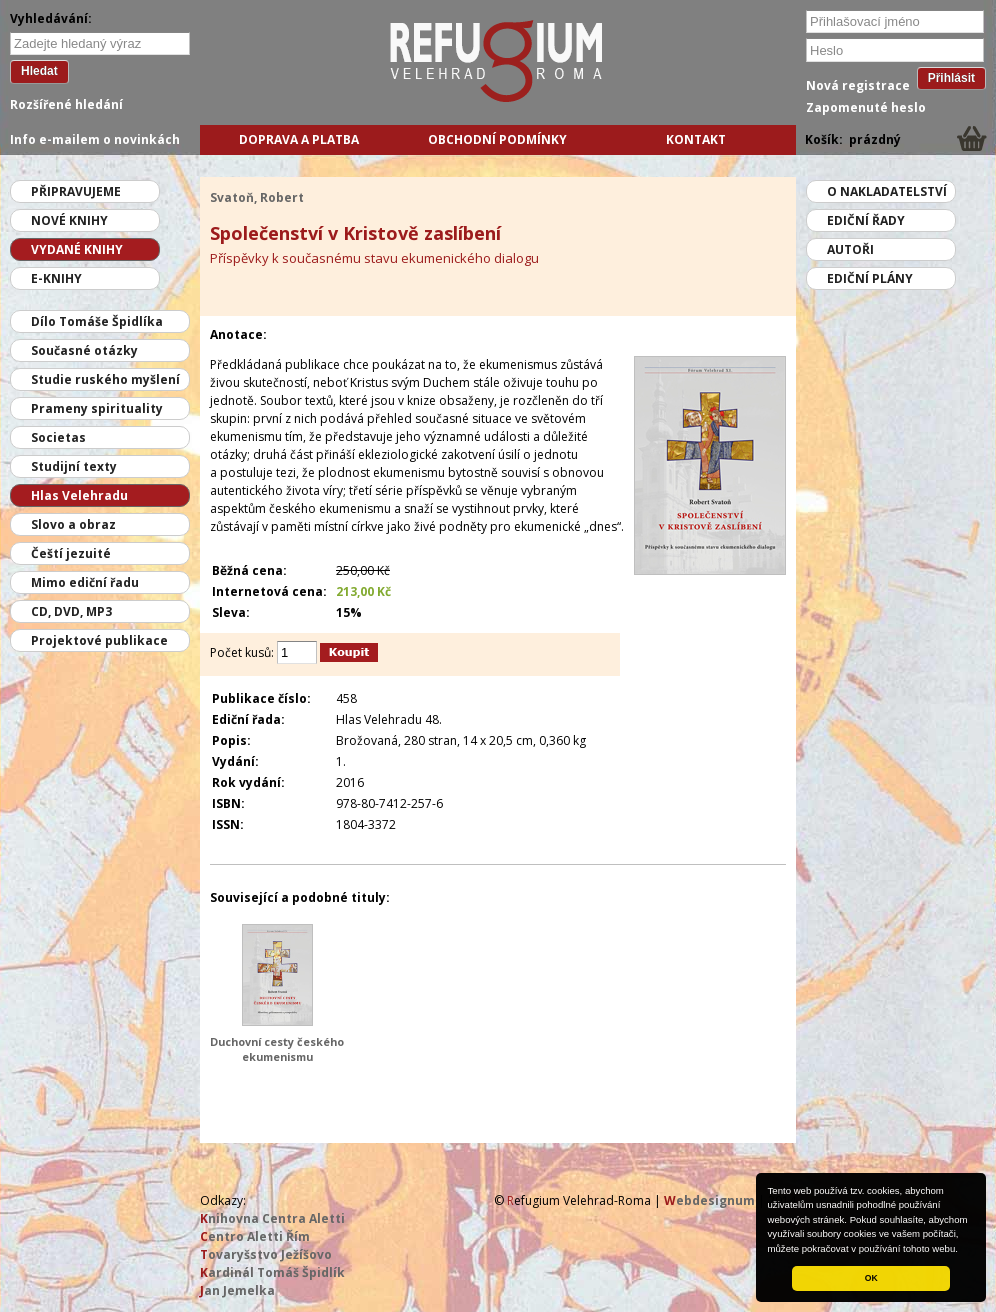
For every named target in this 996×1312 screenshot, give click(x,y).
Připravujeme (76, 191)
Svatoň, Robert (257, 197)
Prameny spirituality (97, 408)
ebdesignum (709, 1200)
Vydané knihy (77, 249)
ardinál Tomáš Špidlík (272, 1272)
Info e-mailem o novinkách (95, 139)
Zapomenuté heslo (866, 107)
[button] (963, 1250)
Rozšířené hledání (66, 104)
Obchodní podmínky (497, 139)
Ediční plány (870, 278)
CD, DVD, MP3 (71, 611)
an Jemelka (237, 1290)
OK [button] (871, 1278)
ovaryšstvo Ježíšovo (266, 1254)
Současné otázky (84, 350)
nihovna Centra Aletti (272, 1218)
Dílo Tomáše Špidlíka (97, 321)
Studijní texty (74, 466)
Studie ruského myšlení (105, 379)
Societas (58, 437)
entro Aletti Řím (255, 1236)
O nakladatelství (887, 191)
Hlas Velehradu (79, 495)
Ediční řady (866, 220)
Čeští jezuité (71, 553)
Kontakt (696, 139)
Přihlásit (951, 78)
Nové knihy (69, 220)
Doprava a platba (299, 139)
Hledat (39, 71)
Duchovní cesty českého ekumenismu (277, 1049)
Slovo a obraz (73, 524)
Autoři (850, 249)
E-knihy (56, 278)
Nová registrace (858, 85)
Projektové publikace (99, 640)
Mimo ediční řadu (85, 582)
